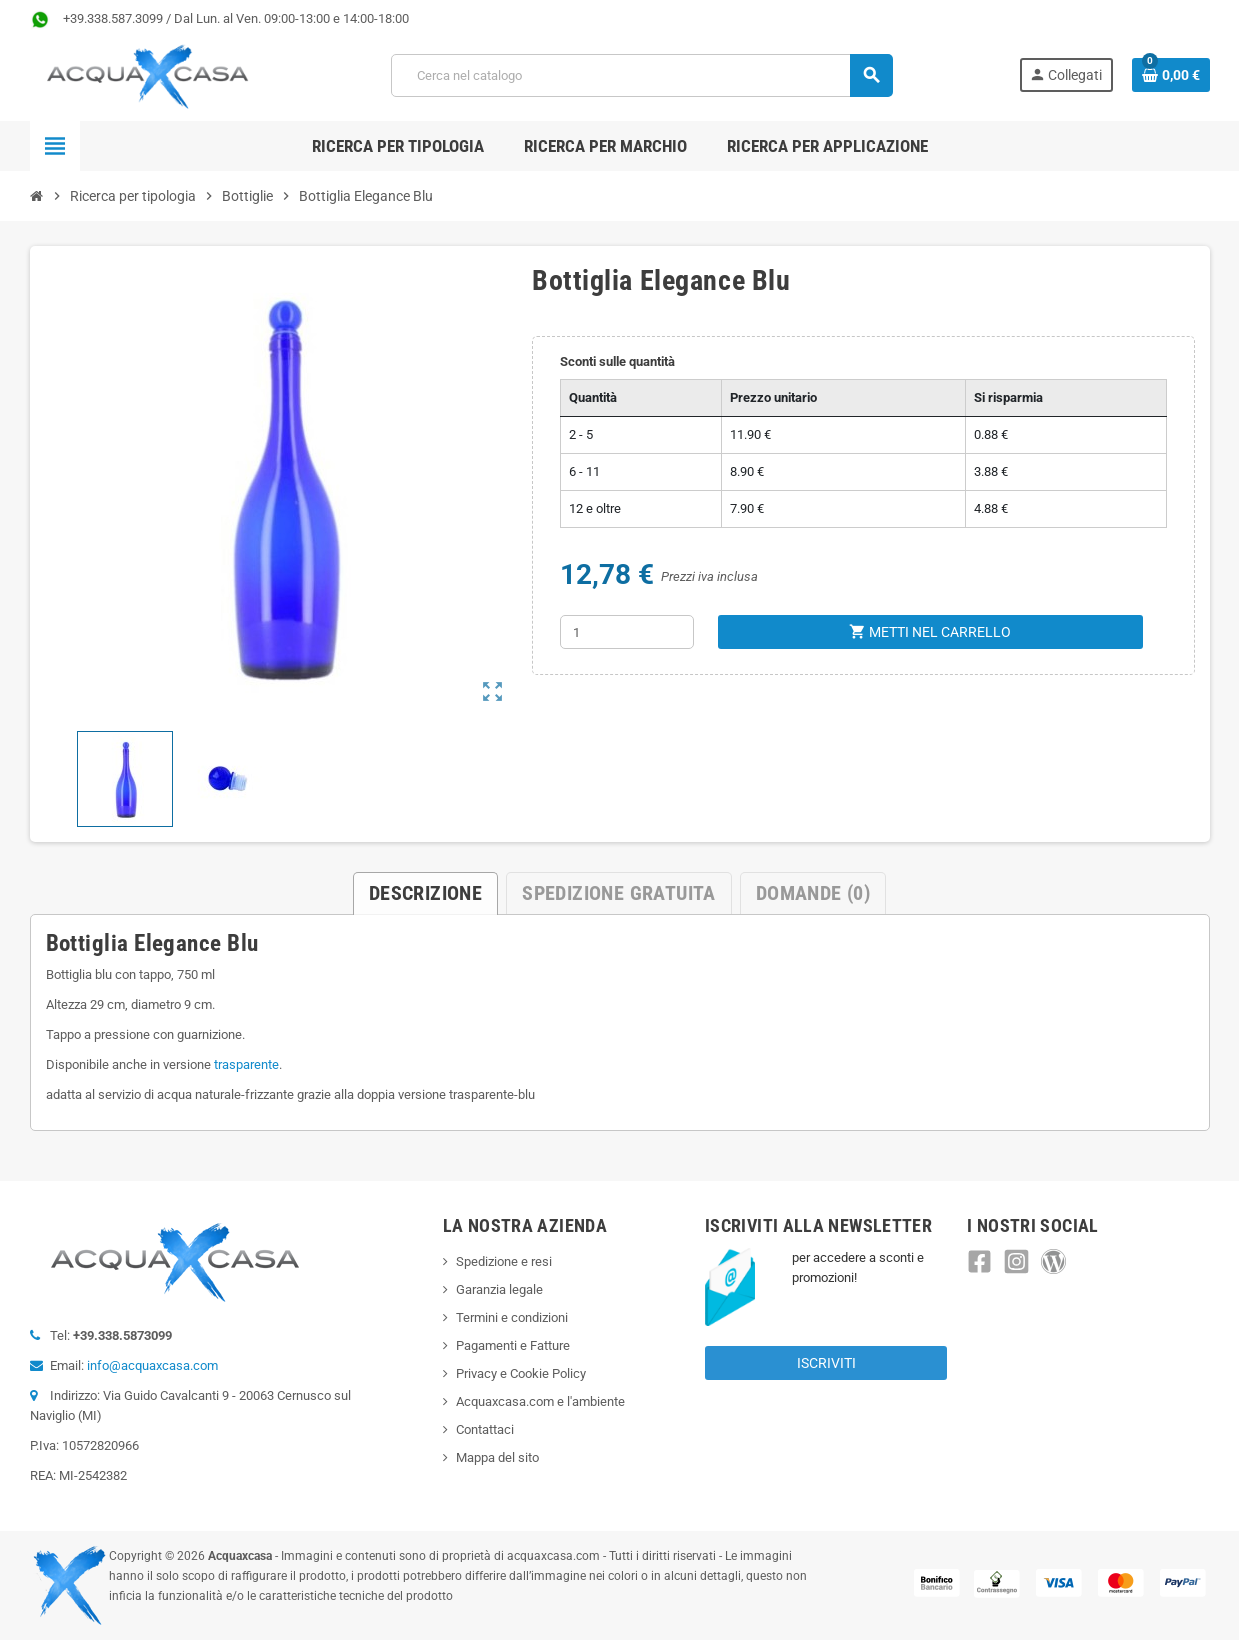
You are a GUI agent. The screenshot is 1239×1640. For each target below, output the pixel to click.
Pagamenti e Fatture (513, 1345)
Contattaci (485, 1429)
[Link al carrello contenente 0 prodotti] (1171, 75)
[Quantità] (627, 632)
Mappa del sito (497, 1457)
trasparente (246, 1064)
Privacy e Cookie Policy (521, 1373)
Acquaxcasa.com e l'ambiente (540, 1401)
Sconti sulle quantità (617, 361)
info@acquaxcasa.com (152, 1365)
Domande (813, 893)
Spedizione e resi (504, 1261)
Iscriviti (826, 1363)
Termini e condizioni (512, 1317)
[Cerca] (642, 75)
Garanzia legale (499, 1289)
